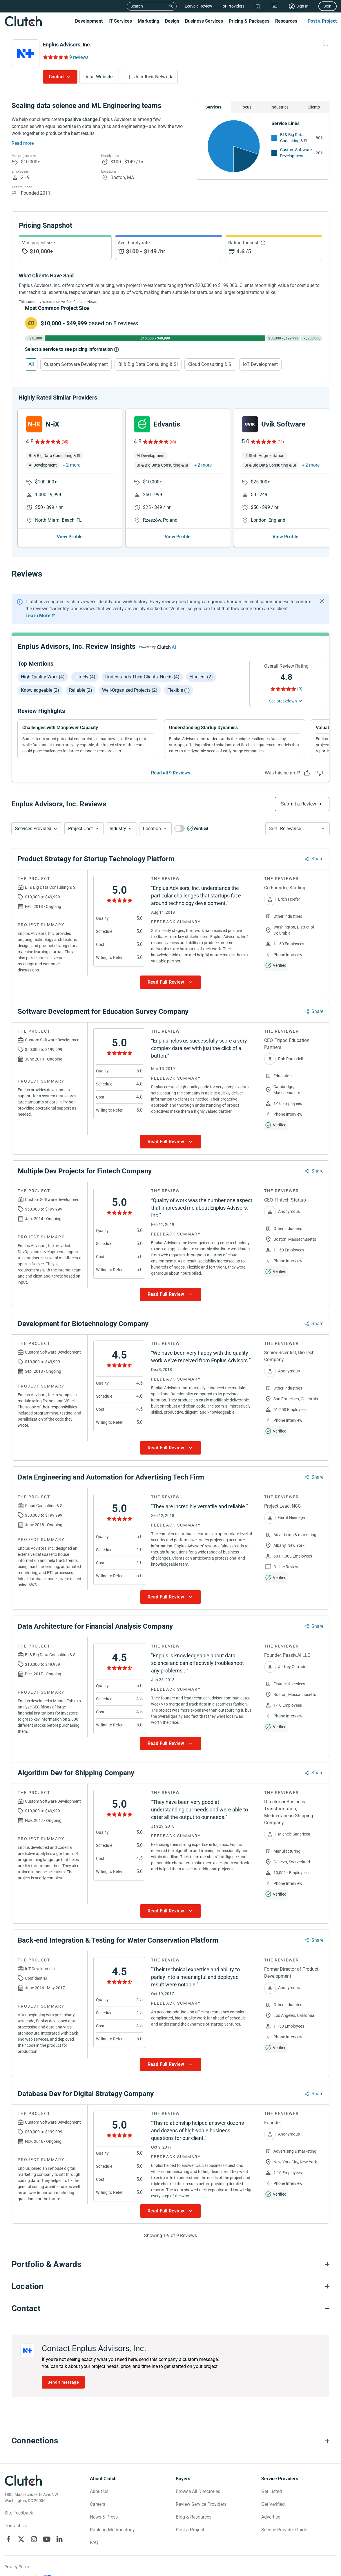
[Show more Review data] (170, 982)
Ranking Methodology (112, 2529)
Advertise (270, 2517)
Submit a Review (298, 804)
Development (89, 21)
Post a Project (322, 21)
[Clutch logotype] (23, 2480)
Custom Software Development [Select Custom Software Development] (76, 364)
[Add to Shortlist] (325, 42)
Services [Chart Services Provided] (213, 107)
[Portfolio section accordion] (170, 2264)
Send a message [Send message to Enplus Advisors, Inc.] (63, 2382)
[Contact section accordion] (170, 2308)
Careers (97, 2504)
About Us (99, 2491)
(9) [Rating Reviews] (299, 689)
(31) (280, 442)
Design (172, 21)
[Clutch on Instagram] (34, 2539)
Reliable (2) (80, 690)
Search (136, 6)
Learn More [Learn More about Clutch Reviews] (38, 615)
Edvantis (166, 424)
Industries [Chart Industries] (280, 107)
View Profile (70, 536)
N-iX (52, 424)
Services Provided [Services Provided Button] (33, 828)
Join (327, 6)
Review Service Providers (201, 2504)
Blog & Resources (193, 2517)
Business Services (204, 21)
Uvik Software (283, 424)
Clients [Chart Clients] (314, 107)
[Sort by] (297, 829)
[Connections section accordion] (170, 2441)
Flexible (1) (178, 690)
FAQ (94, 2542)
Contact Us (15, 2525)
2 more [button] (73, 465)
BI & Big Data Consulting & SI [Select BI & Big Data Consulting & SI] (148, 364)
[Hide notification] (322, 601)
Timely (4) (85, 677)
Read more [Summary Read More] (23, 143)
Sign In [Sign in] (302, 6)
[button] (37, 829)
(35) (65, 442)
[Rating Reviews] (55, 57)
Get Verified (273, 2504)
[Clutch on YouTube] (47, 2539)
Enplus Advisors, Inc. (67, 44)
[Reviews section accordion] (170, 574)
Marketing (148, 21)
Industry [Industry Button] (118, 828)
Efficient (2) (201, 677)
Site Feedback (18, 2513)
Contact (57, 77)
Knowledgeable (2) (40, 690)
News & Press (104, 2517)
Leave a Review (198, 6)
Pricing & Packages (249, 21)
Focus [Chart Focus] (245, 107)
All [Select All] (31, 364)
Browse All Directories (198, 2491)
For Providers (232, 6)
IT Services (120, 21)
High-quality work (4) (43, 677)
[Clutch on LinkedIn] (59, 2539)
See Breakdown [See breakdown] (283, 701)
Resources (286, 21)
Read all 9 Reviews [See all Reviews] (170, 773)
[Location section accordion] (170, 2286)
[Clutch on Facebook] (8, 2539)
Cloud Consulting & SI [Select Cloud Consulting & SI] (210, 364)
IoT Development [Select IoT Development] (260, 364)
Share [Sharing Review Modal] (317, 858)
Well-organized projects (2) (129, 690)
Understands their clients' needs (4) (142, 677)
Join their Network (153, 77)
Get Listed (271, 2491)
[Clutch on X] (21, 2539)
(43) (173, 442)
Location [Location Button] (152, 828)
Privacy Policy (16, 2566)
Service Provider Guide (284, 2529)
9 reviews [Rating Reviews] (78, 57)
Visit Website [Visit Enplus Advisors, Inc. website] (99, 77)
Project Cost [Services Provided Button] (80, 828)
